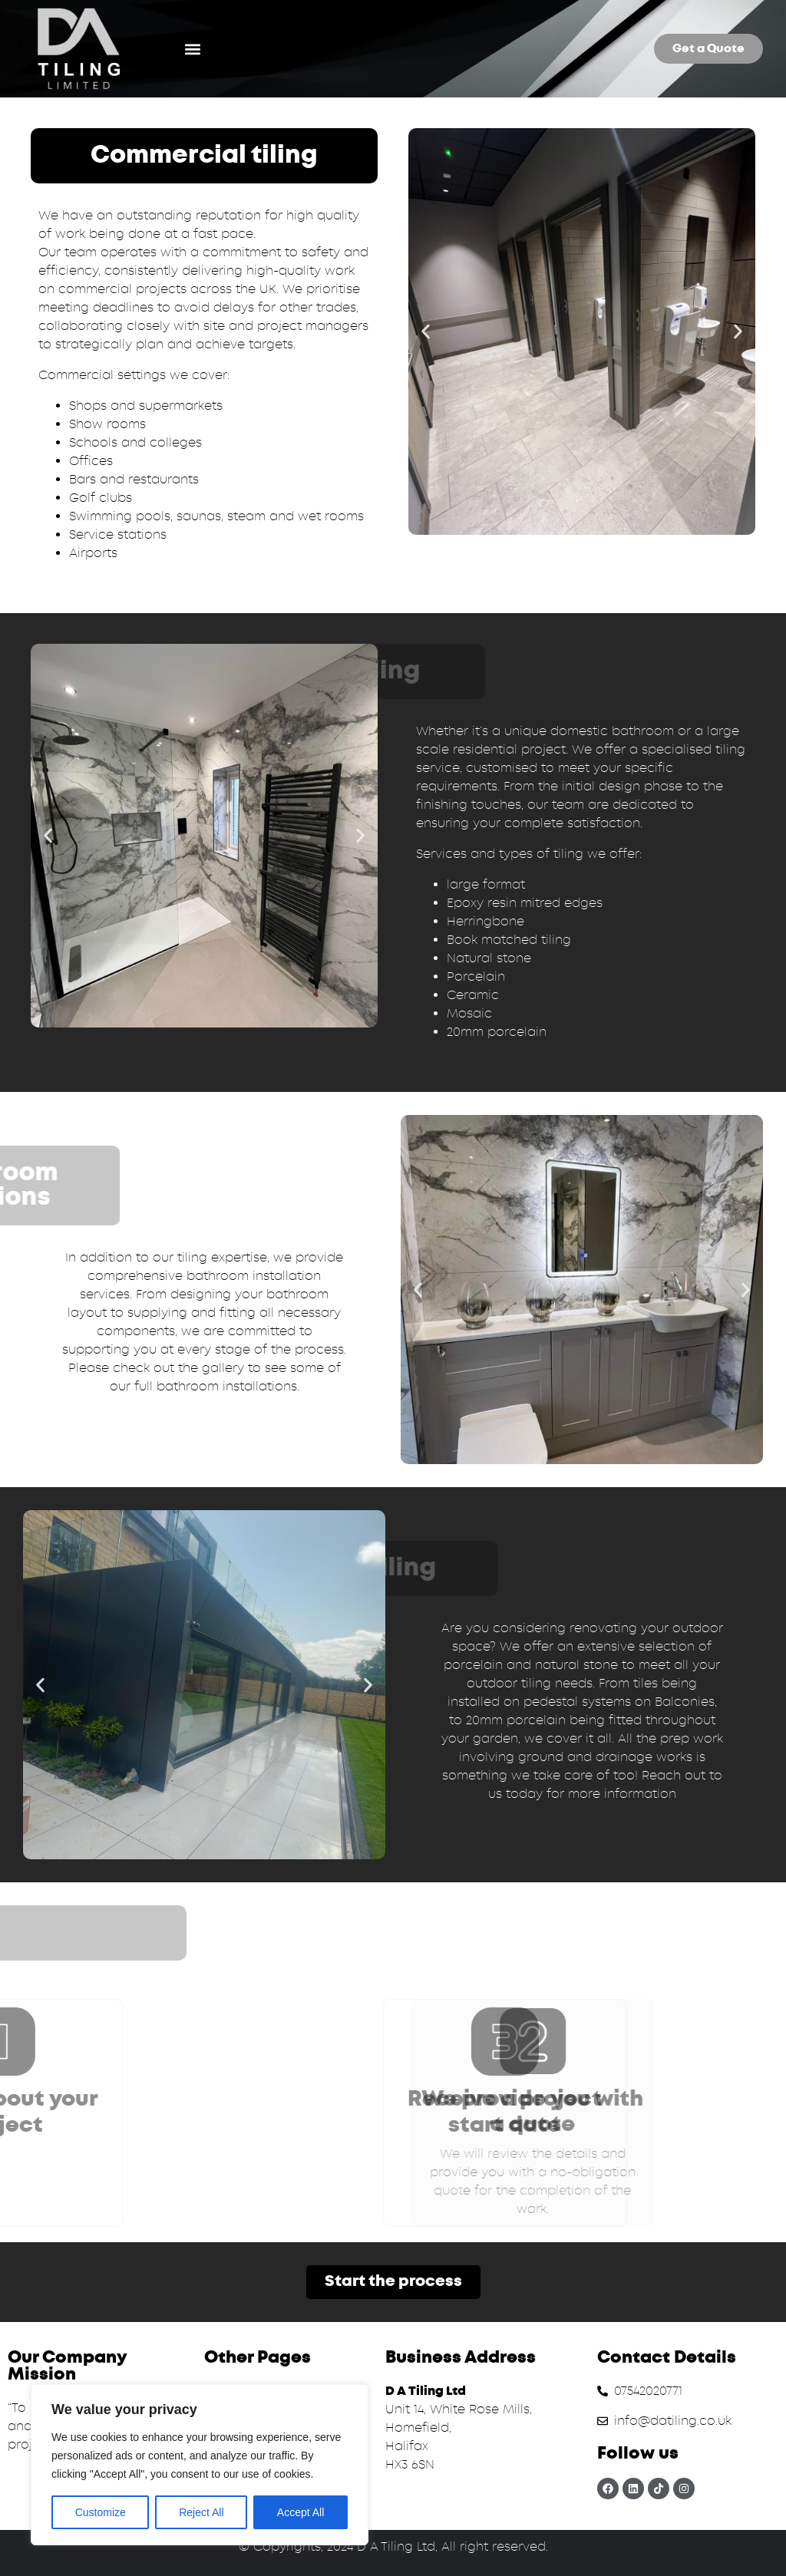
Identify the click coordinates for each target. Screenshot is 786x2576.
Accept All (300, 2512)
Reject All (201, 2512)
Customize (100, 2512)
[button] (193, 48)
